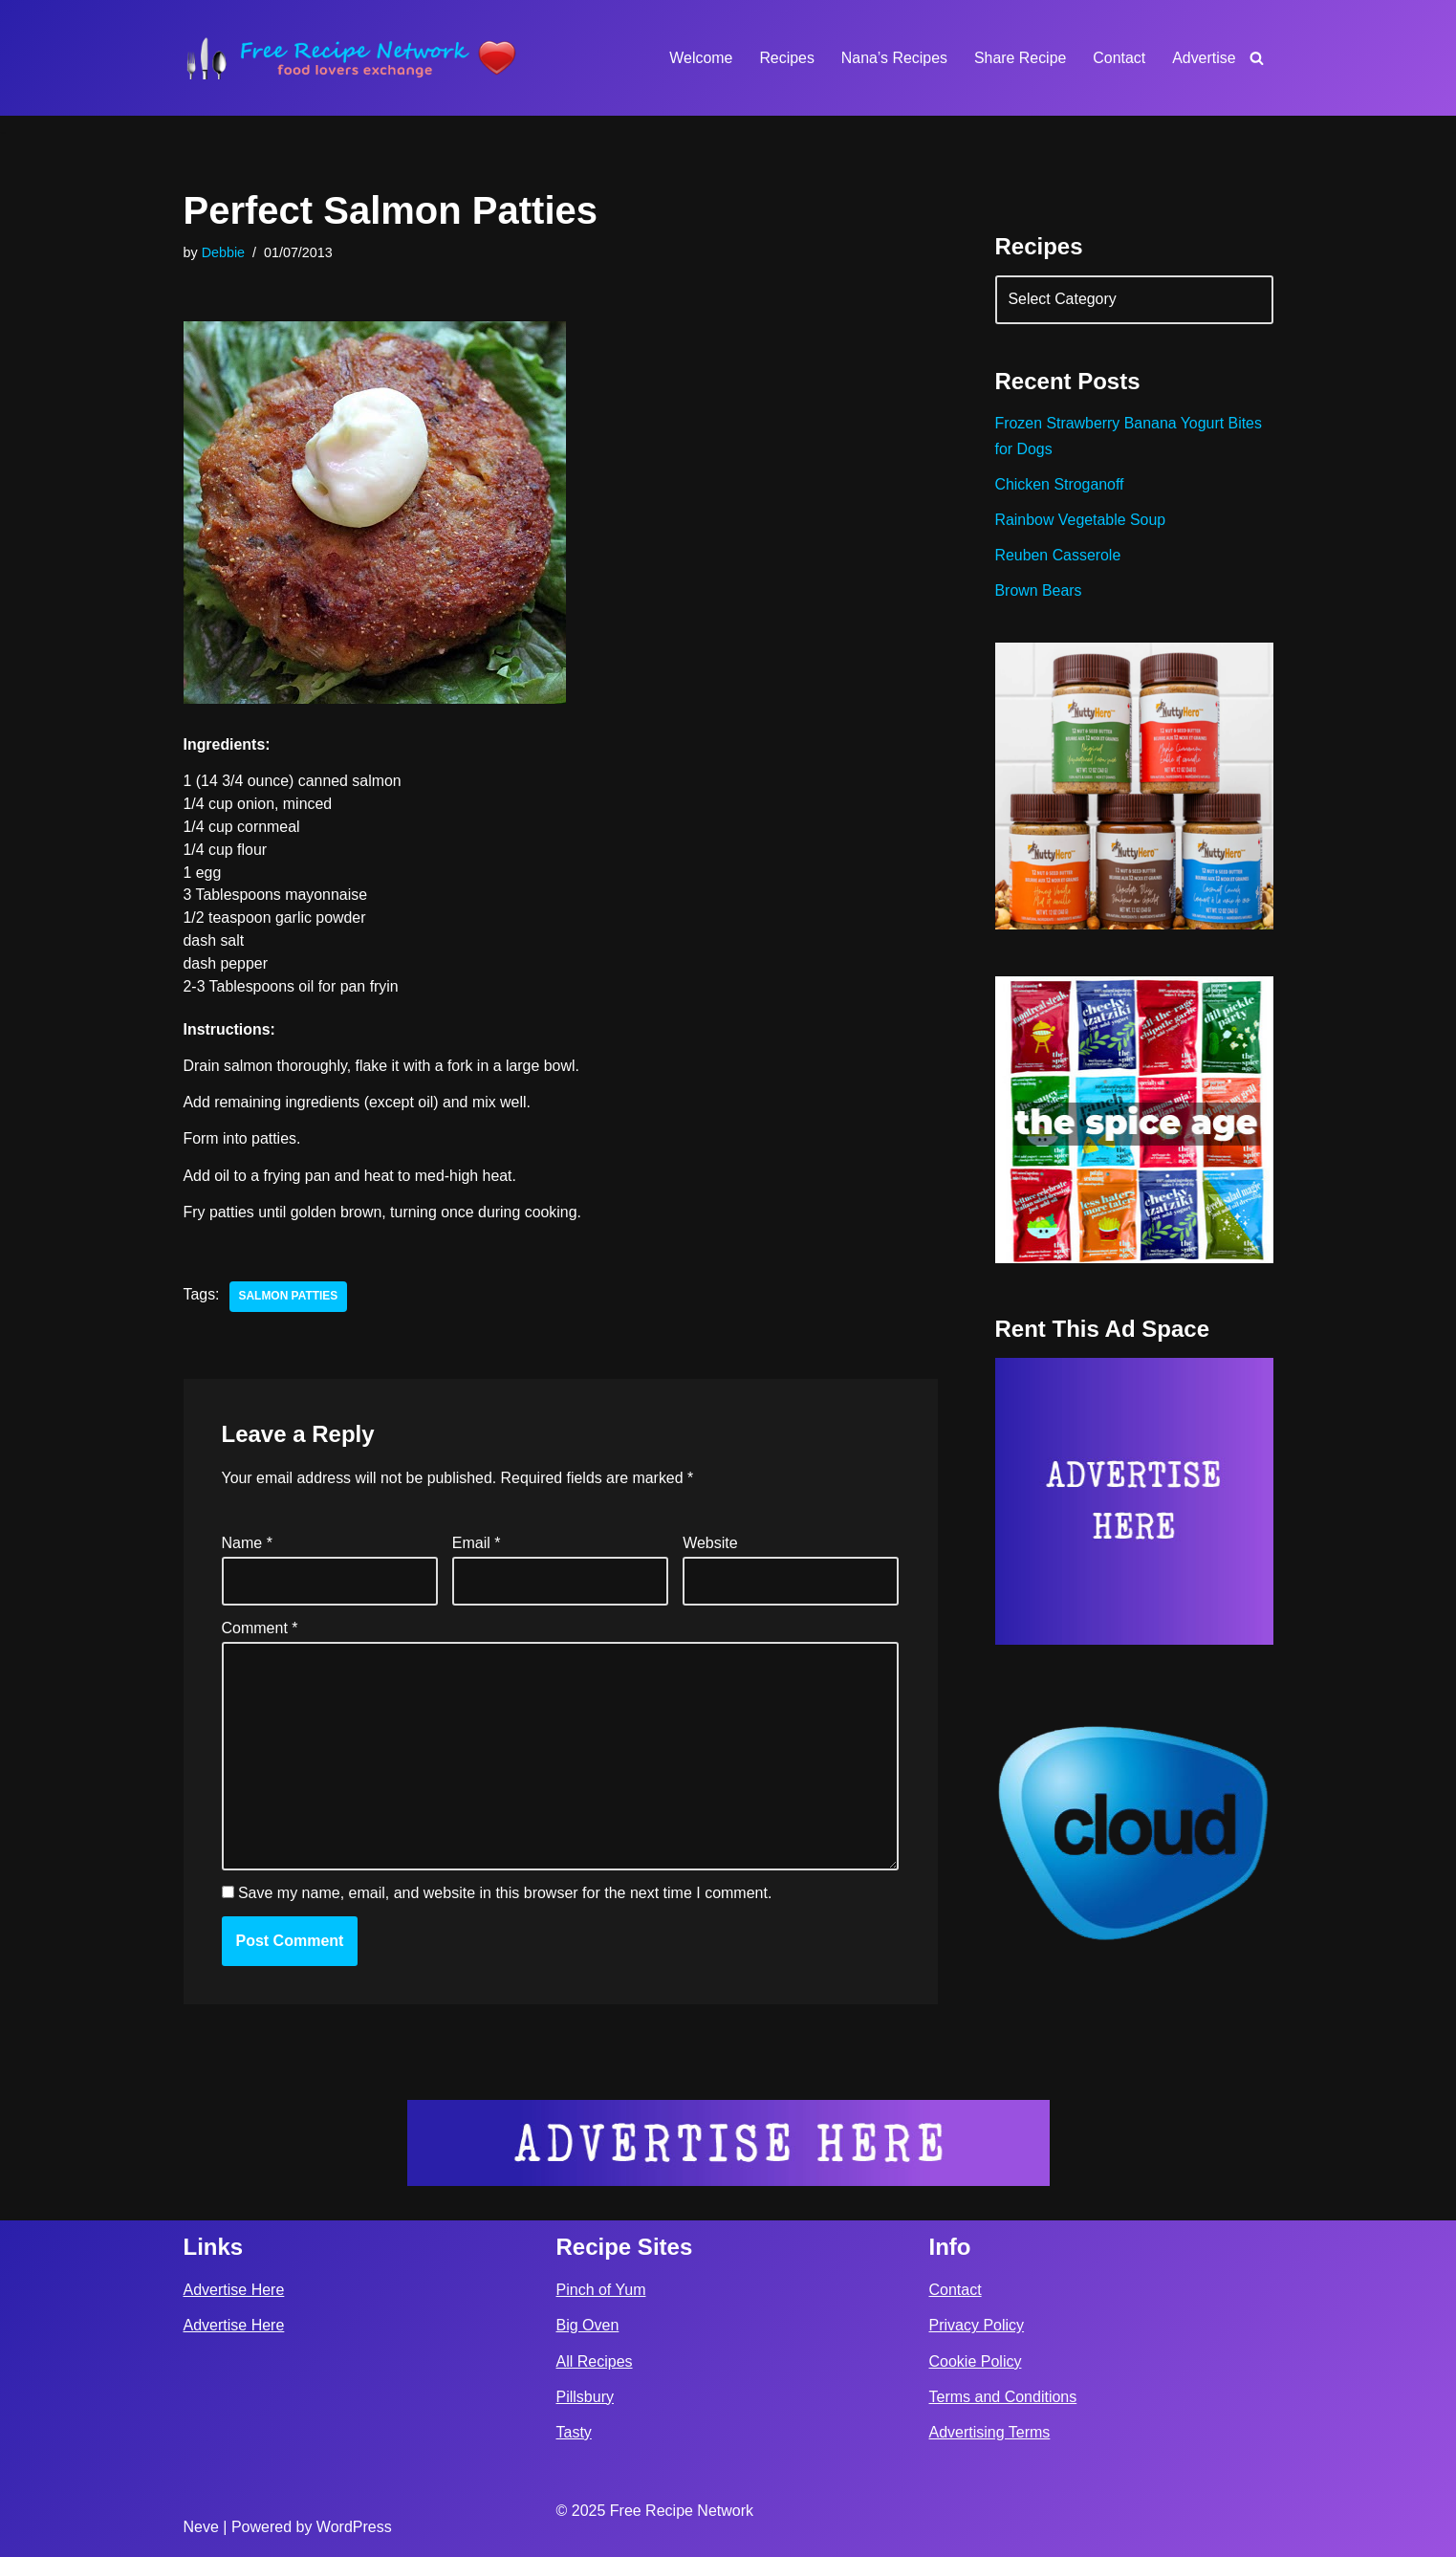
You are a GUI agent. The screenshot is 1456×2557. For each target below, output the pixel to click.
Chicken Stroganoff (1060, 486)
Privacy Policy (977, 2326)
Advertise (1204, 58)
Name (247, 1545)
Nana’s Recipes (892, 58)
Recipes (785, 58)
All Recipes (594, 2361)
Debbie (224, 252)
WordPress (354, 2527)
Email (476, 1545)
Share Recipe (1019, 58)
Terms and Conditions (1003, 2397)
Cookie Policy (975, 2361)
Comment (260, 1630)
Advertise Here (234, 2290)
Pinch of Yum (601, 2290)
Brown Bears (1039, 593)
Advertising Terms (990, 2432)
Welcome (698, 58)
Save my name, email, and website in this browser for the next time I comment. (504, 1897)
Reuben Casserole (1058, 557)
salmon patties (288, 1298)
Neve (201, 2527)
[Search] (1257, 58)
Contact (1119, 58)
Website (710, 1545)
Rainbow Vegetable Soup (1081, 522)
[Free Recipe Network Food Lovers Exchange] (351, 57)
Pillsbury (585, 2397)
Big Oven (587, 2326)
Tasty (574, 2432)
